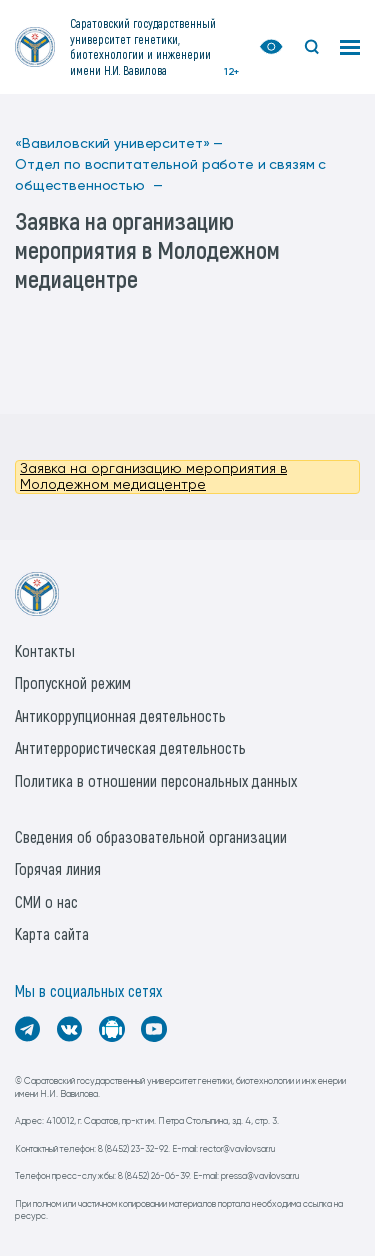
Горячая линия (58, 868)
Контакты (45, 650)
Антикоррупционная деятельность (120, 715)
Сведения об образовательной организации (151, 836)
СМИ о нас (46, 901)
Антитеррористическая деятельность (130, 747)
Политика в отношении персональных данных (156, 780)
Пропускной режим (73, 682)
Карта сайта (52, 933)
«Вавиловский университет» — (119, 144)
